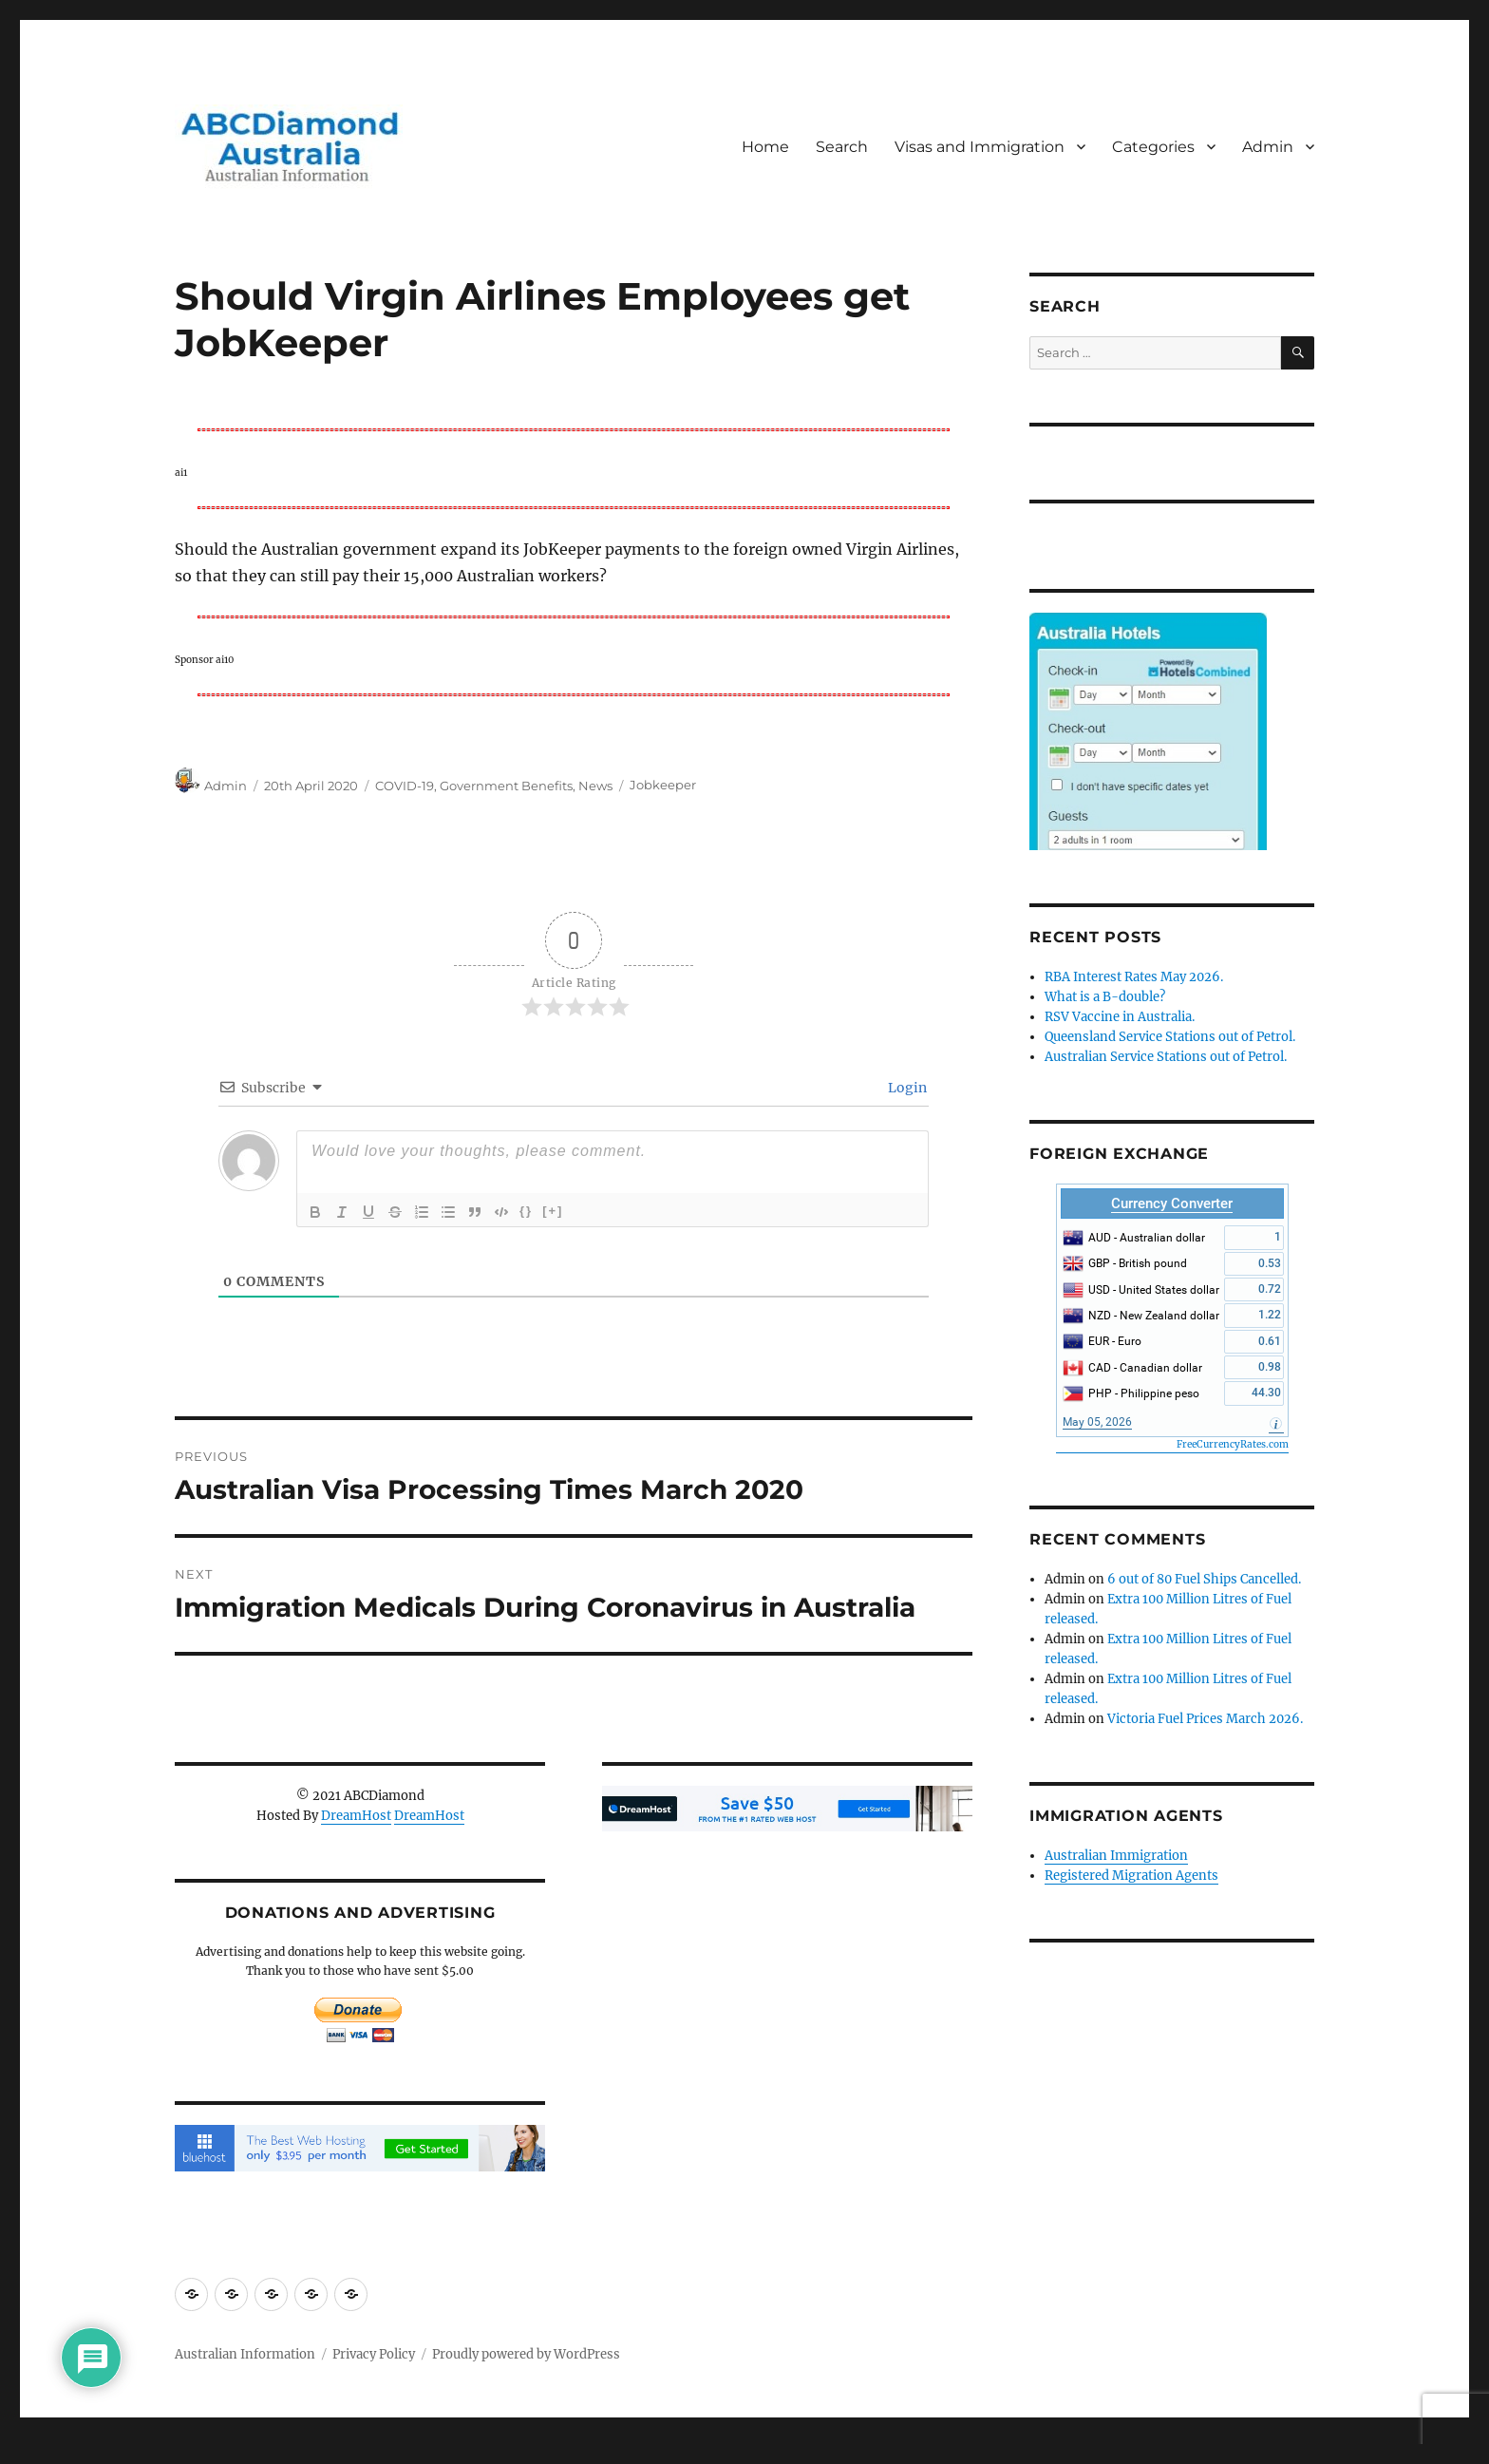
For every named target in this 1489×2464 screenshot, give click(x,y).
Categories (1153, 147)
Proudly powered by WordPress (526, 2354)
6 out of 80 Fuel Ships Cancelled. (1204, 1579)
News (595, 785)
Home (765, 147)
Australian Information (245, 2354)
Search (842, 147)
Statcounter (45, 2450)
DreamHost (356, 1816)
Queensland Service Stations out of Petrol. (1170, 1037)
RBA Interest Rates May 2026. (1134, 977)
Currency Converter (1172, 1203)
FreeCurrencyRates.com (1233, 1444)
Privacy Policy (373, 2354)
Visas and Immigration (980, 147)
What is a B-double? (1105, 997)
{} (526, 1211)
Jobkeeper (663, 785)
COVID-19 (404, 785)
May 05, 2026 (1097, 1422)
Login (906, 1087)
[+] (552, 1211)
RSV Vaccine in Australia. (1120, 1017)
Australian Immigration (1116, 1856)
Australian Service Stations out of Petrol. (1166, 1057)
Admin (1267, 147)
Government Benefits (506, 785)
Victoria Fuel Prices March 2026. (1205, 1719)
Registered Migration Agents (1131, 1875)
